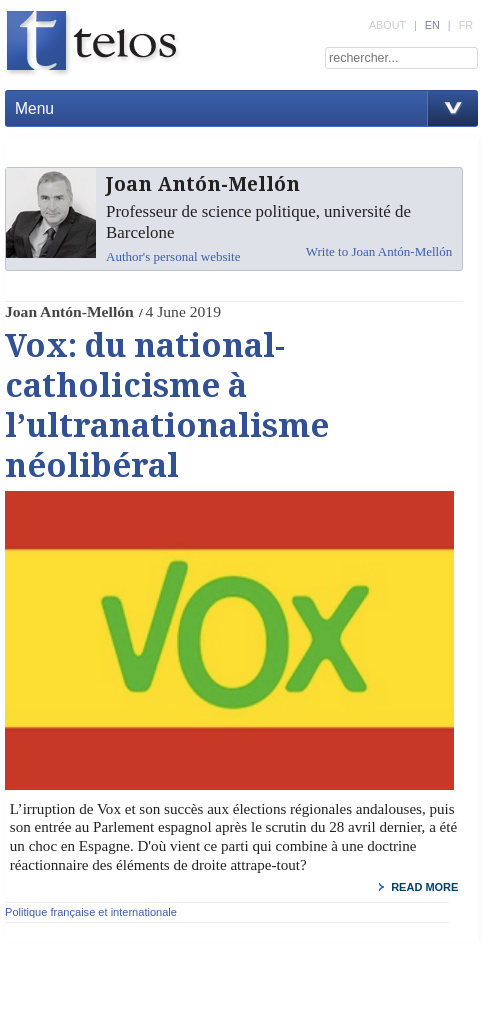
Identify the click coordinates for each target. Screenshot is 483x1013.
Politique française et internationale (91, 912)
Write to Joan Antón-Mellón (379, 251)
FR (466, 25)
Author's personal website (173, 256)
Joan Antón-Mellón (69, 311)
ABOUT (387, 25)
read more (424, 887)
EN (432, 25)
